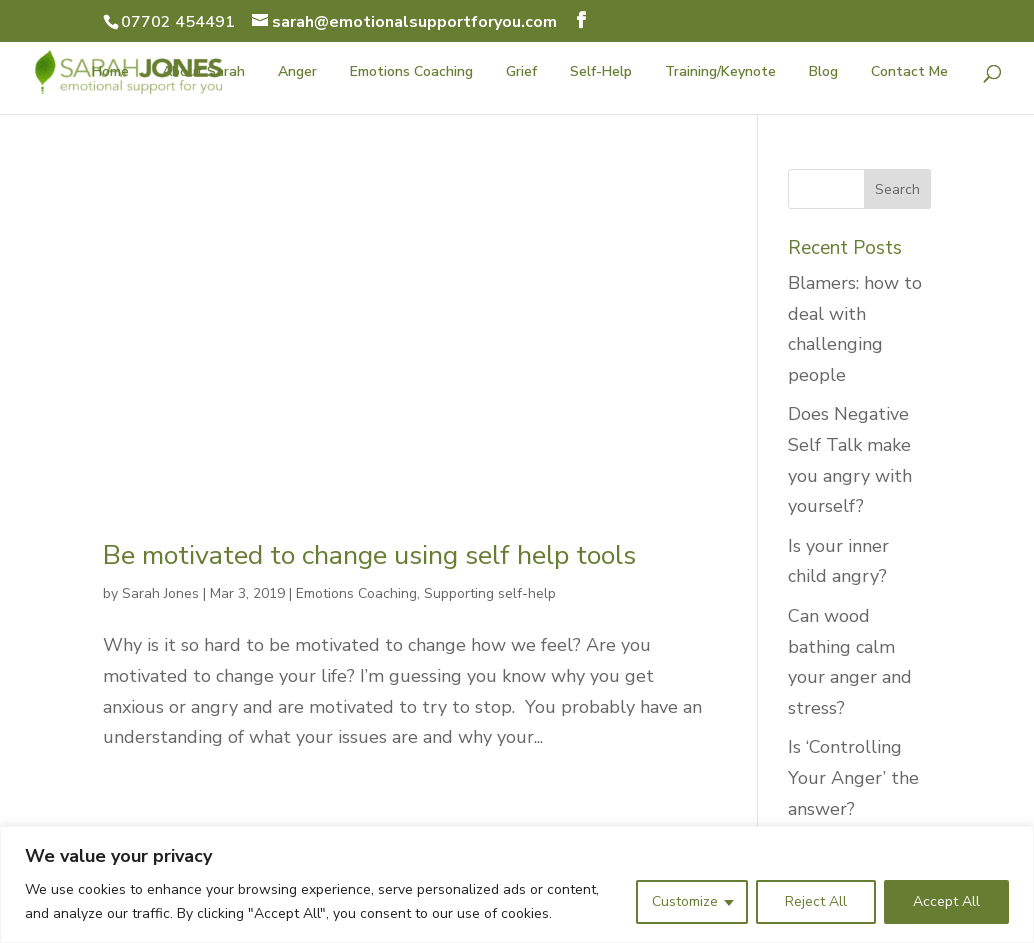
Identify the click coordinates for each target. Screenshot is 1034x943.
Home (110, 73)
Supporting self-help (490, 593)
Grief (521, 73)
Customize (685, 901)
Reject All (816, 901)
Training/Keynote (720, 73)
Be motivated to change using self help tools (369, 555)
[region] (517, 884)
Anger (297, 73)
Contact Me (909, 73)
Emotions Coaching (411, 73)
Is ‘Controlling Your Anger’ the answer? (853, 777)
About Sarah (203, 73)
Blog (823, 73)
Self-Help (601, 73)
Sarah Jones (160, 593)
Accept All (946, 901)
